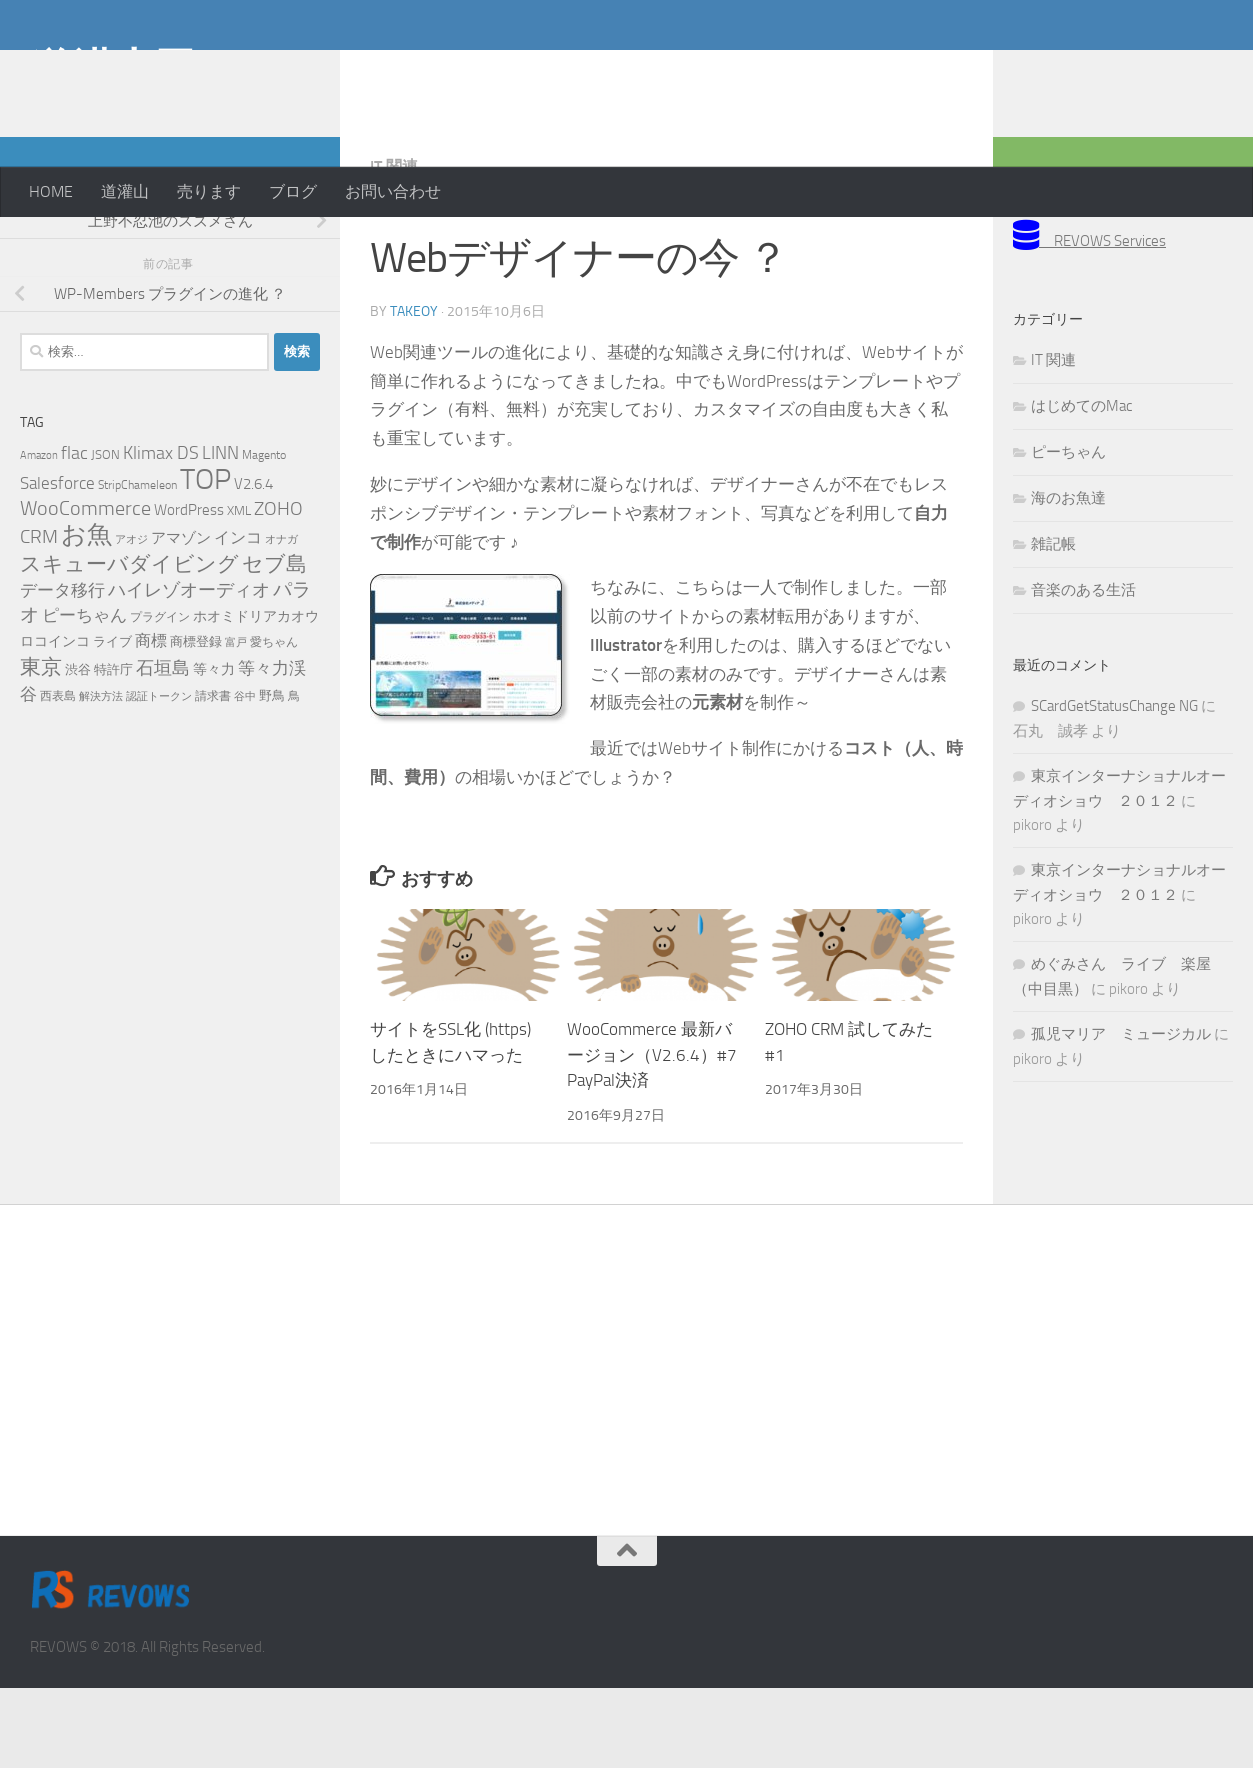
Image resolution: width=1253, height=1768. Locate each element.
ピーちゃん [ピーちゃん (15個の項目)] (84, 695)
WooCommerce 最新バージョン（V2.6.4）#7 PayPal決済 (652, 1134)
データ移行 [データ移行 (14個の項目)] (62, 670)
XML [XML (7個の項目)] (239, 590)
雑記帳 (1053, 624)
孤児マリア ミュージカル (1121, 1114)
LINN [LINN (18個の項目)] (220, 533)
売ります (209, 191)
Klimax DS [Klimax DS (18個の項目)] (161, 533)
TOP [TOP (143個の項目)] (205, 559)
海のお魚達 (1068, 578)
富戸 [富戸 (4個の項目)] (236, 722)
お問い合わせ (393, 191)
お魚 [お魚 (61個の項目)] (86, 614)
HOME (51, 191)
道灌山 (125, 191)
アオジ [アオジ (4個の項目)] (131, 619)
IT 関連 (394, 246)
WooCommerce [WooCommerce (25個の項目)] (85, 588)
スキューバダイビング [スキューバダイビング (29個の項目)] (129, 644)
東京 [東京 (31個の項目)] (41, 746)
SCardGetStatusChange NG (1114, 786)
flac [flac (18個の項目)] (74, 533)
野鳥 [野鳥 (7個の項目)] (272, 775)
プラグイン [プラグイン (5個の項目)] (160, 697)
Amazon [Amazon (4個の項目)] (39, 535)
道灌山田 (113, 69)
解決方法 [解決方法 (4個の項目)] (101, 776)
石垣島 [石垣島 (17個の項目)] (163, 748)
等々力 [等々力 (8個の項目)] (214, 749)
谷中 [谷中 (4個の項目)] (245, 776)
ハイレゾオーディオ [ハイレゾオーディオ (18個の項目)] (189, 670)
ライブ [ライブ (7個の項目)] (112, 721)
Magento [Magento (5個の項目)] (264, 535)
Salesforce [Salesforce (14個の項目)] (57, 563)
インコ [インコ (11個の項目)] (238, 618)
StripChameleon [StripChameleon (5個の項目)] (137, 565)
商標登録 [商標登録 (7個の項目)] (196, 721)
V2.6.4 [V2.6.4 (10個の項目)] (253, 564)
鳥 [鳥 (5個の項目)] (294, 776)
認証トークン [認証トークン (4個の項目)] (159, 776)
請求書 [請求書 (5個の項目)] (213, 776)
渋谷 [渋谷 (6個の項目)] (78, 749)
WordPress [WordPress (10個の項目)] (189, 590)
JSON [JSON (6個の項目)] (105, 534)
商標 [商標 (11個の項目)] (151, 721)
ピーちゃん (1068, 532)
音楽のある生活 (1083, 670)
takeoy (414, 391)
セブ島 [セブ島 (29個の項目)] (274, 644)
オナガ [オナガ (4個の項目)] (281, 619)
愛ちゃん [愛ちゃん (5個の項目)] (274, 722)
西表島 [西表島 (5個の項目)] (58, 776)
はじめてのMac (1081, 486)
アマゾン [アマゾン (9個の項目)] (181, 618)
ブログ (293, 191)
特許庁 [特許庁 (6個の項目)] (113, 749)
